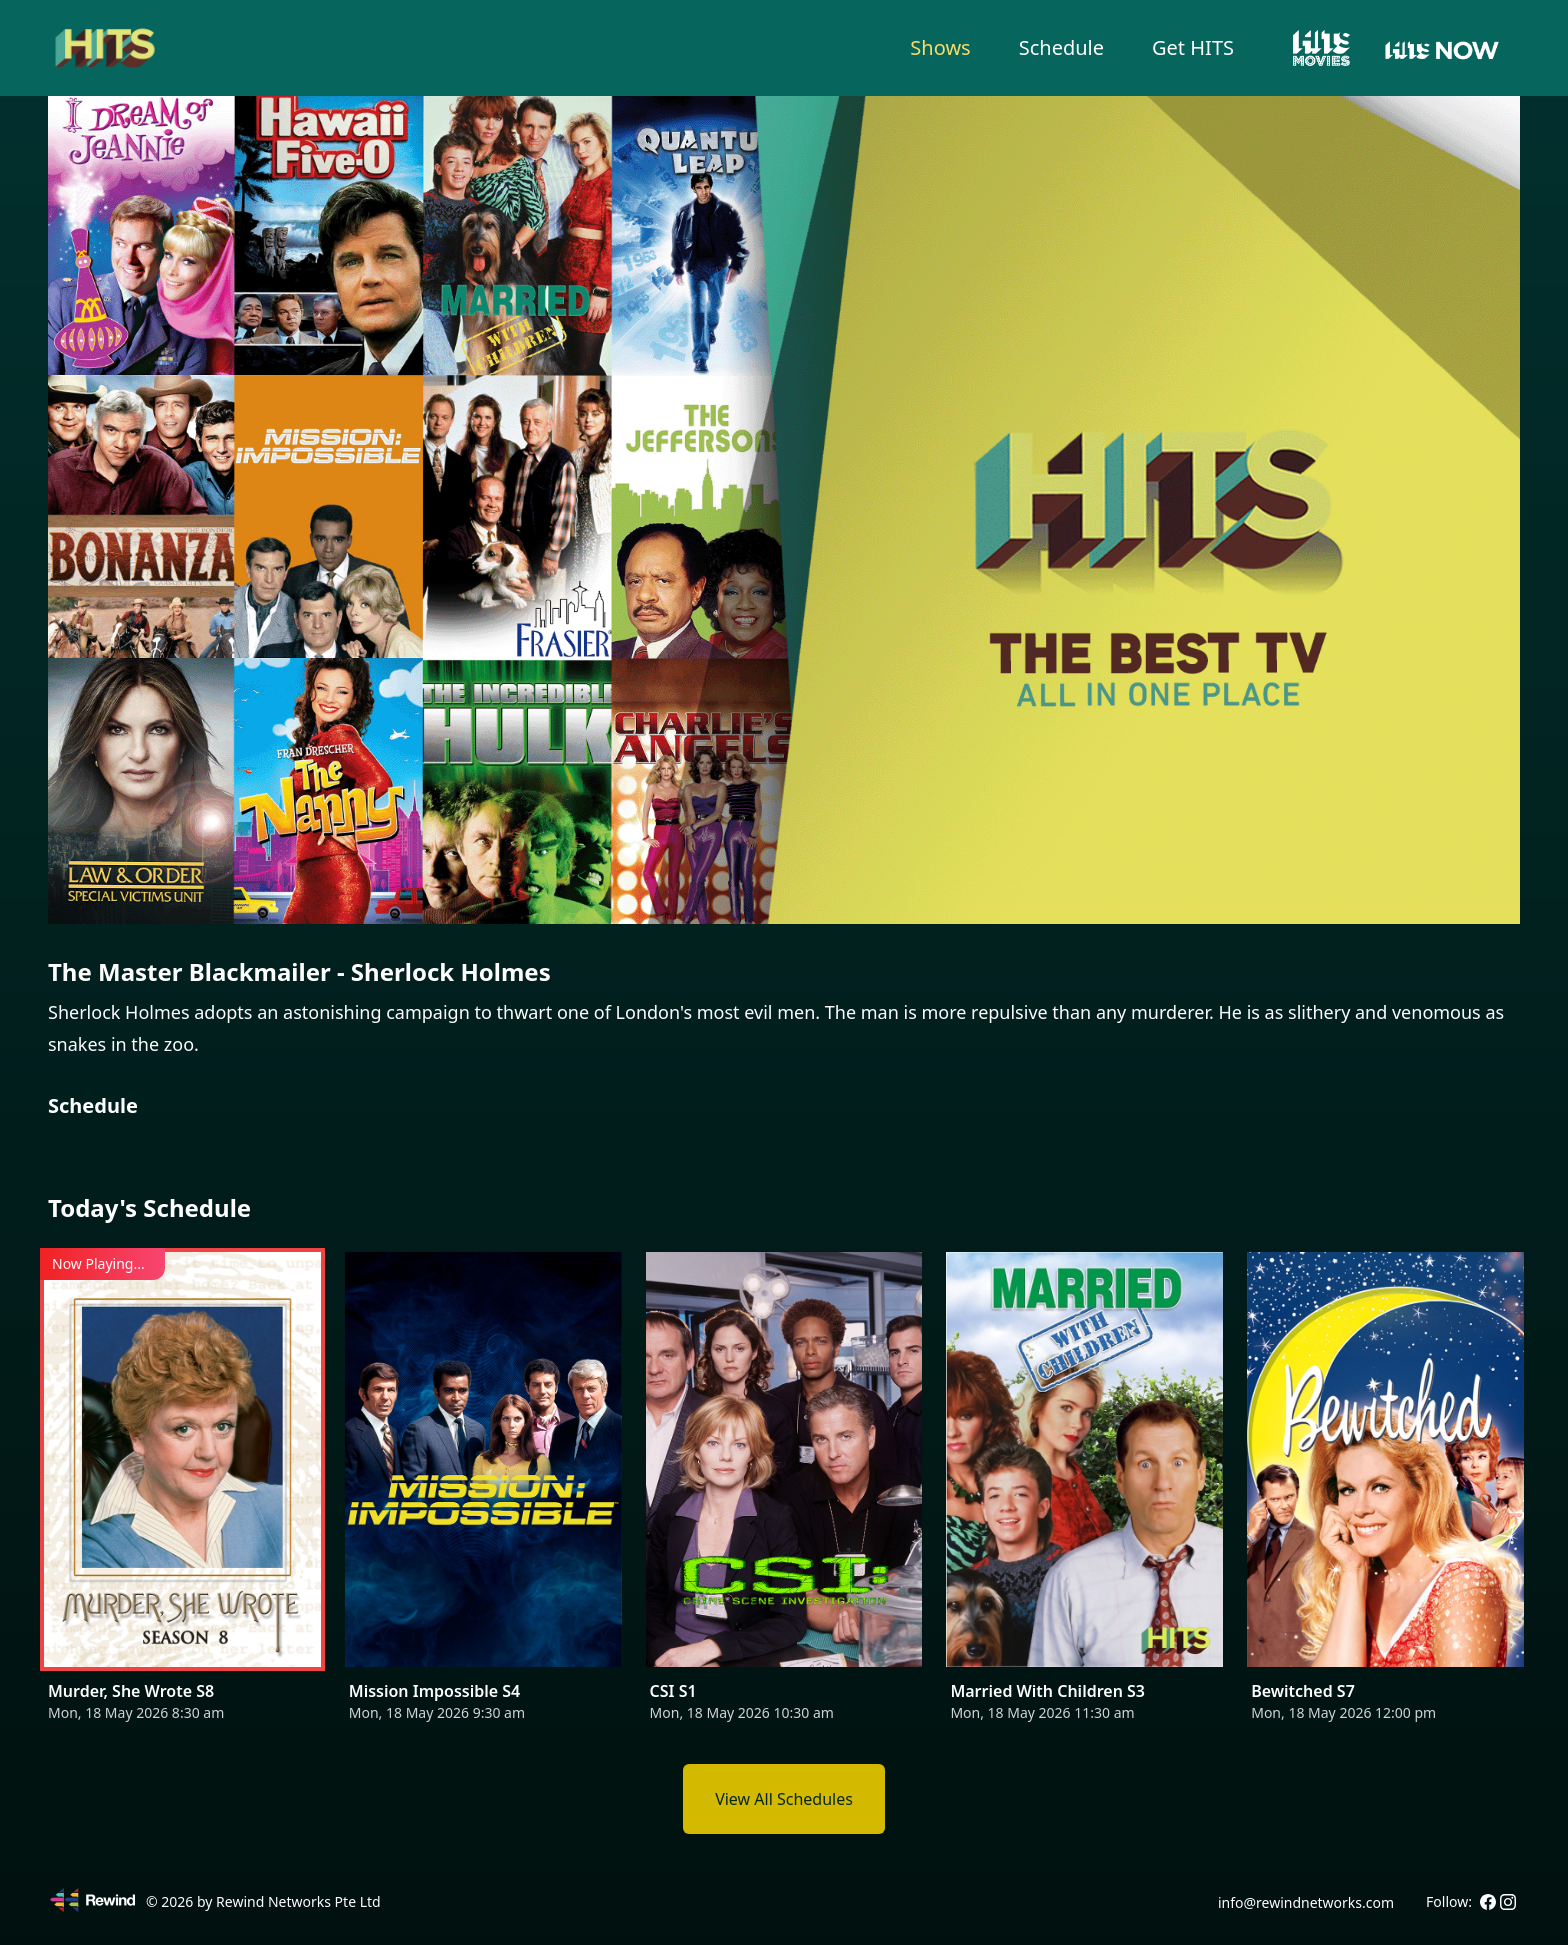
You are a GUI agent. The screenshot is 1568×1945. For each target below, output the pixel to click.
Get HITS (1193, 47)
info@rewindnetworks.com (1306, 1902)
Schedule (1061, 47)
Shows (940, 47)
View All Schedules (784, 1799)
